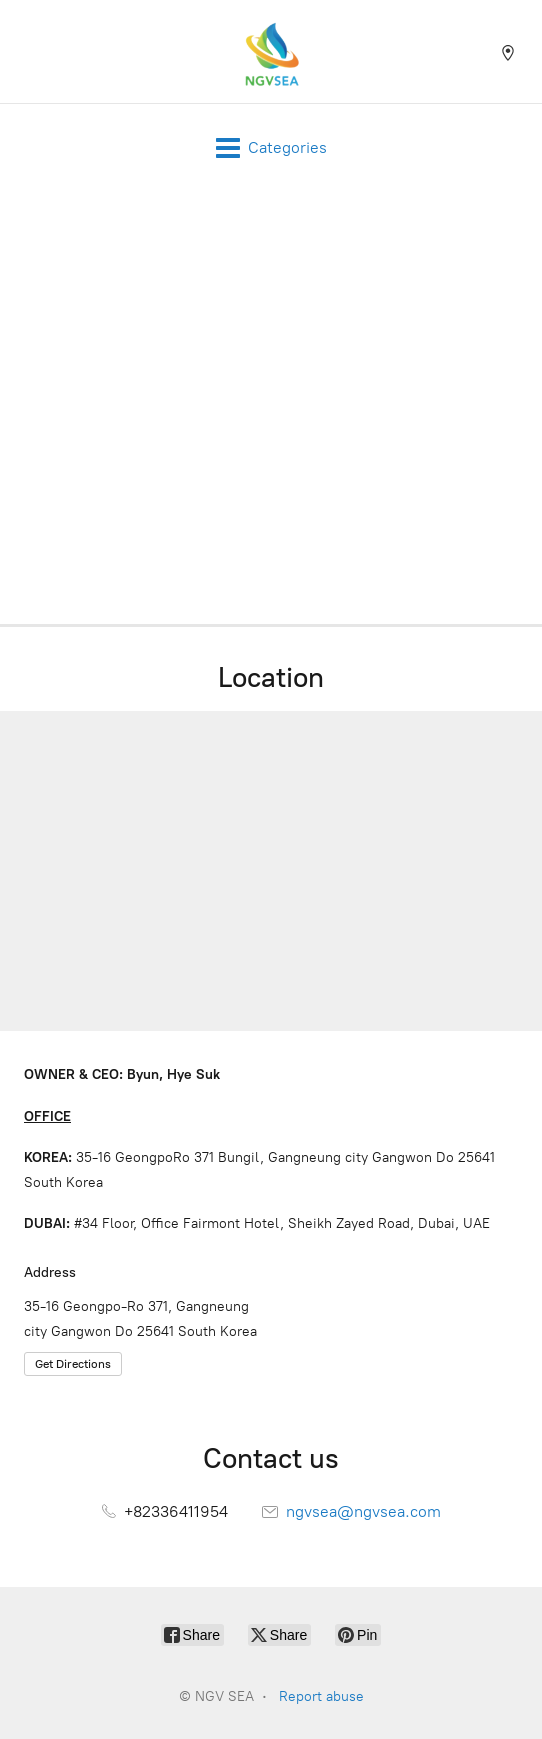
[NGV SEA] (271, 51)
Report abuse (321, 1696)
